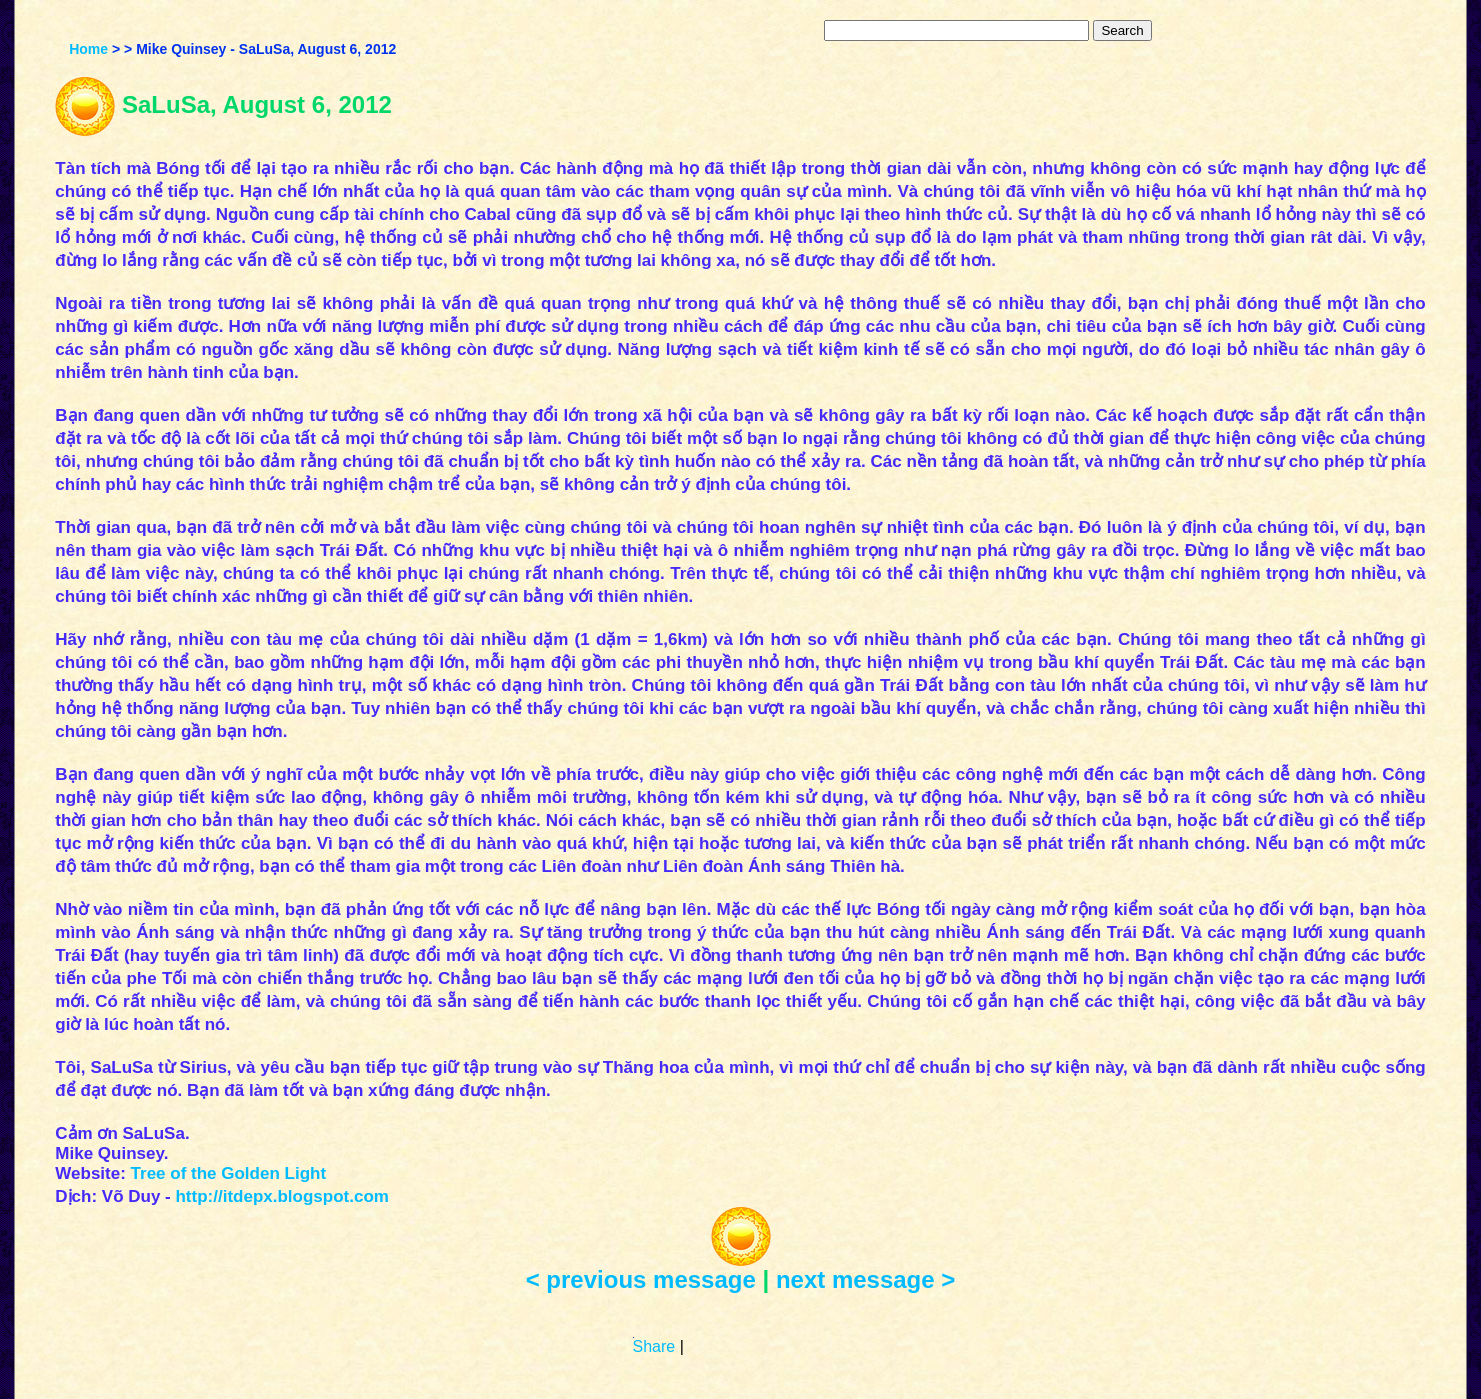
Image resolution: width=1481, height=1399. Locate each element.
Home (88, 49)
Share (654, 1346)
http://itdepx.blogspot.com (281, 1196)
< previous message (641, 1279)
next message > (865, 1279)
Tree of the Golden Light (229, 1173)
